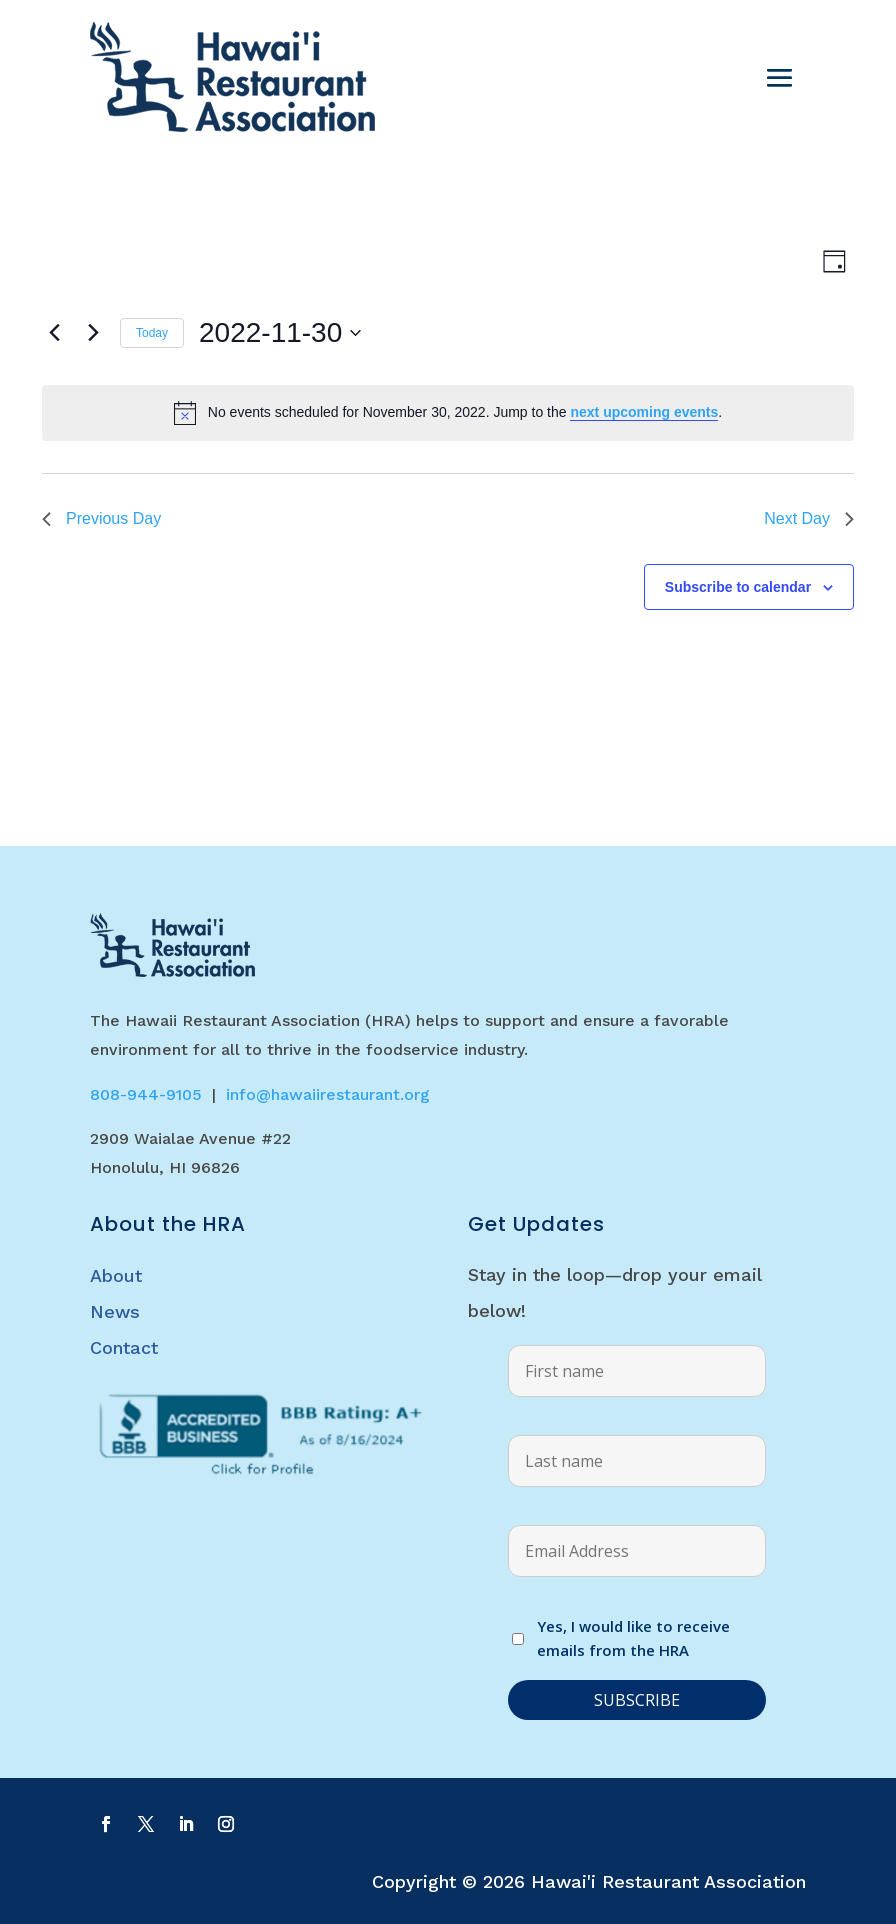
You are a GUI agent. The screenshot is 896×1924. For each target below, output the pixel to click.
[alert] (448, 413)
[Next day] (93, 333)
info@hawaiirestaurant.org (328, 1094)
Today (152, 333)
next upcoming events (644, 412)
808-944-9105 (146, 1094)
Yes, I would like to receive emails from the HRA (633, 1638)
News (115, 1311)
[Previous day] (54, 333)
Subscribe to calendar (738, 587)
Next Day (809, 518)
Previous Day (101, 518)
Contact (124, 1347)
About (116, 1275)
